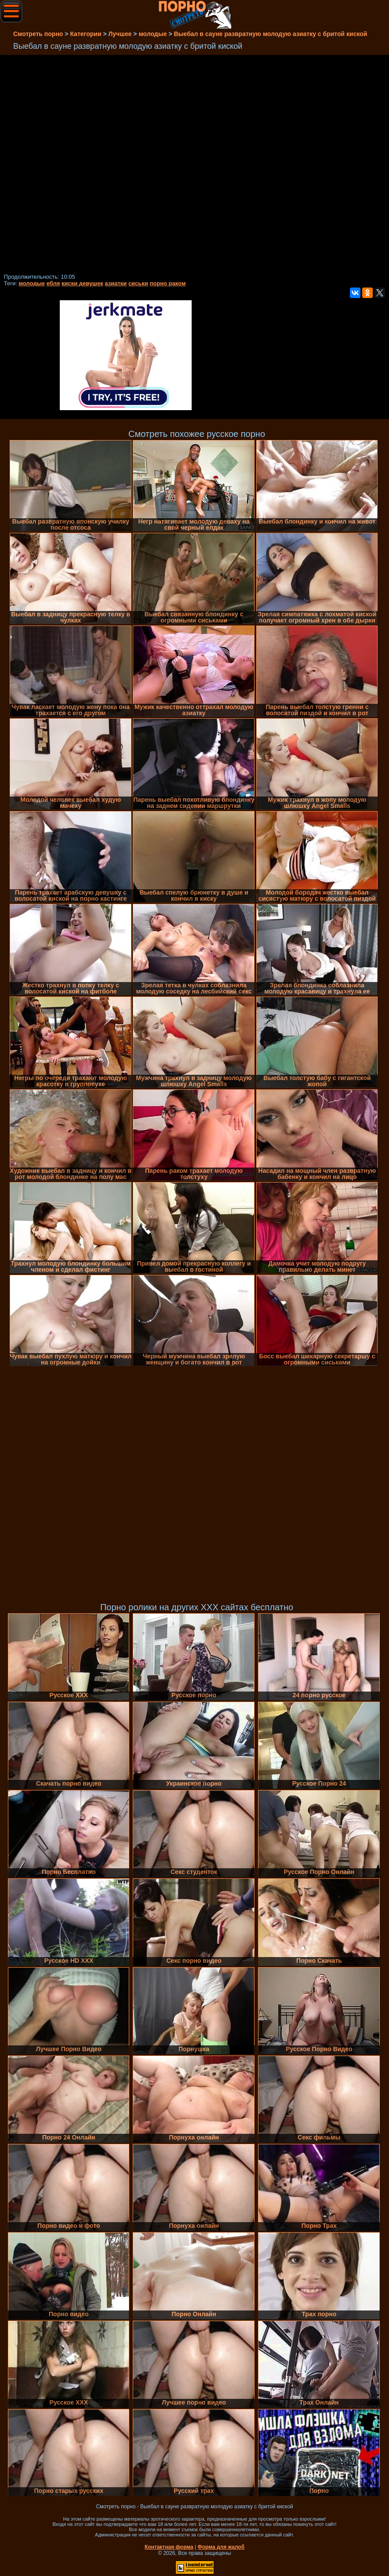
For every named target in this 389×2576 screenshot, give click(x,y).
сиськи (138, 283)
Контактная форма (169, 2547)
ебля (53, 283)
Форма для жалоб (221, 2547)
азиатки (116, 283)
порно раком (167, 283)
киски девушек (82, 283)
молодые (32, 283)
